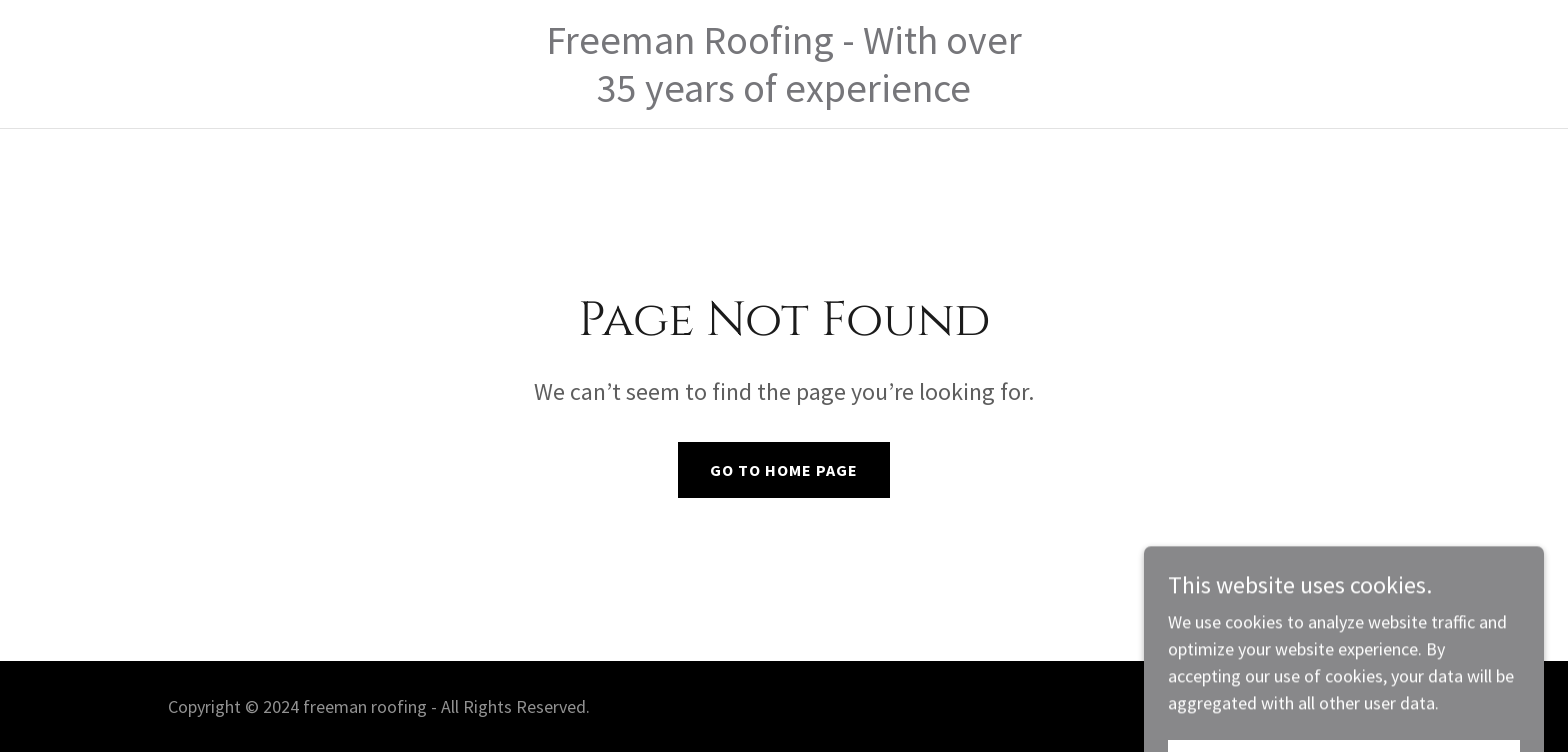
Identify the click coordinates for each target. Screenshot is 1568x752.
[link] (784, 95)
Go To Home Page (784, 470)
